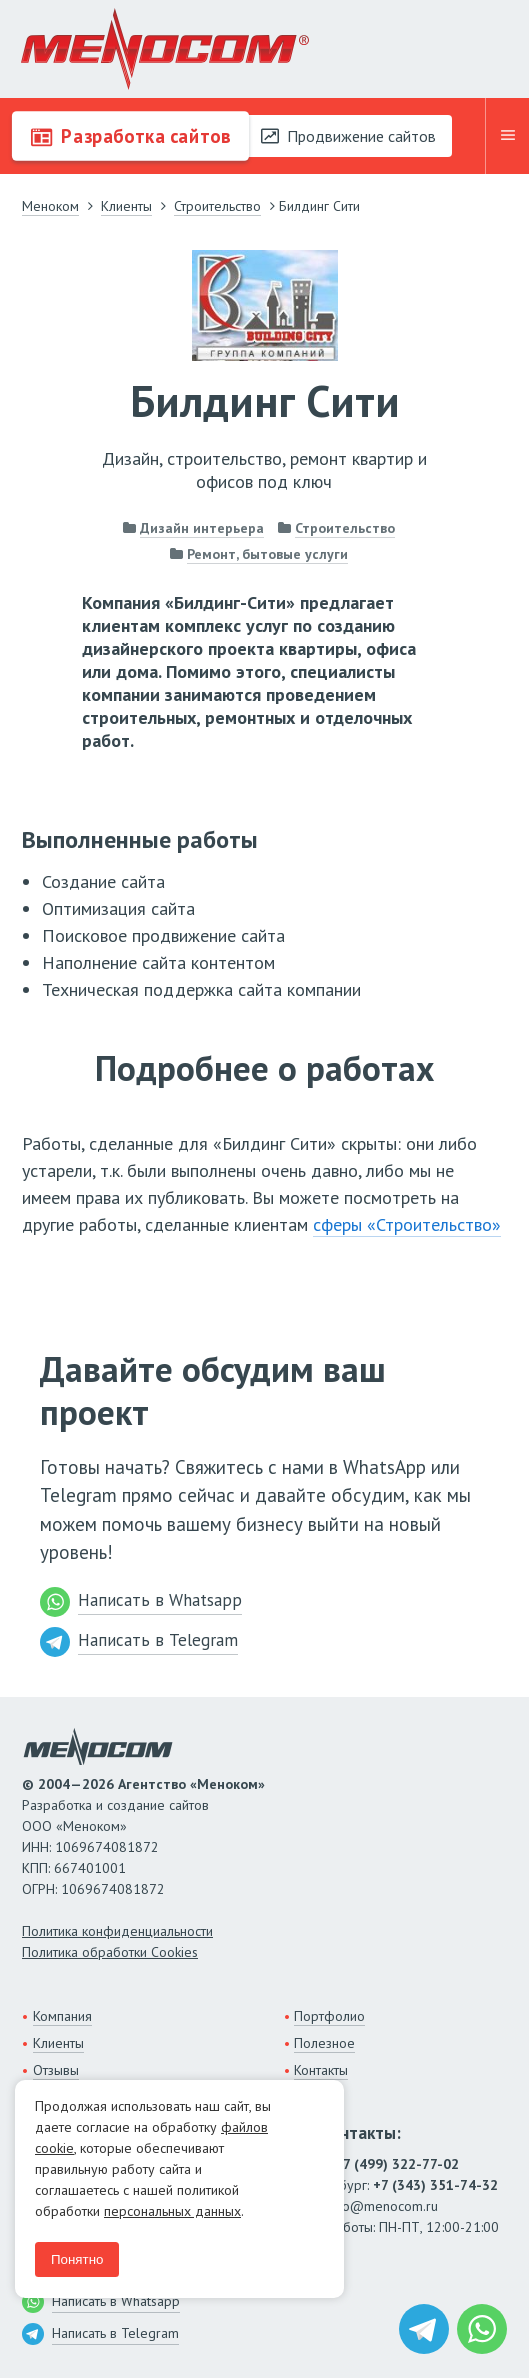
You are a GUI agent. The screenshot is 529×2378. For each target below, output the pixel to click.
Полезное (324, 2043)
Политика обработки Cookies (110, 1952)
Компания (62, 2016)
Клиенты (58, 2043)
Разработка (130, 136)
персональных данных (172, 2211)
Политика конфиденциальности (117, 1931)
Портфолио (329, 2016)
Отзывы (56, 2070)
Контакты (321, 2070)
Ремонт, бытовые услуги (267, 554)
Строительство (345, 528)
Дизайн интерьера (202, 528)
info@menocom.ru (382, 2206)
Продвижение (348, 136)
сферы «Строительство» (407, 1224)
